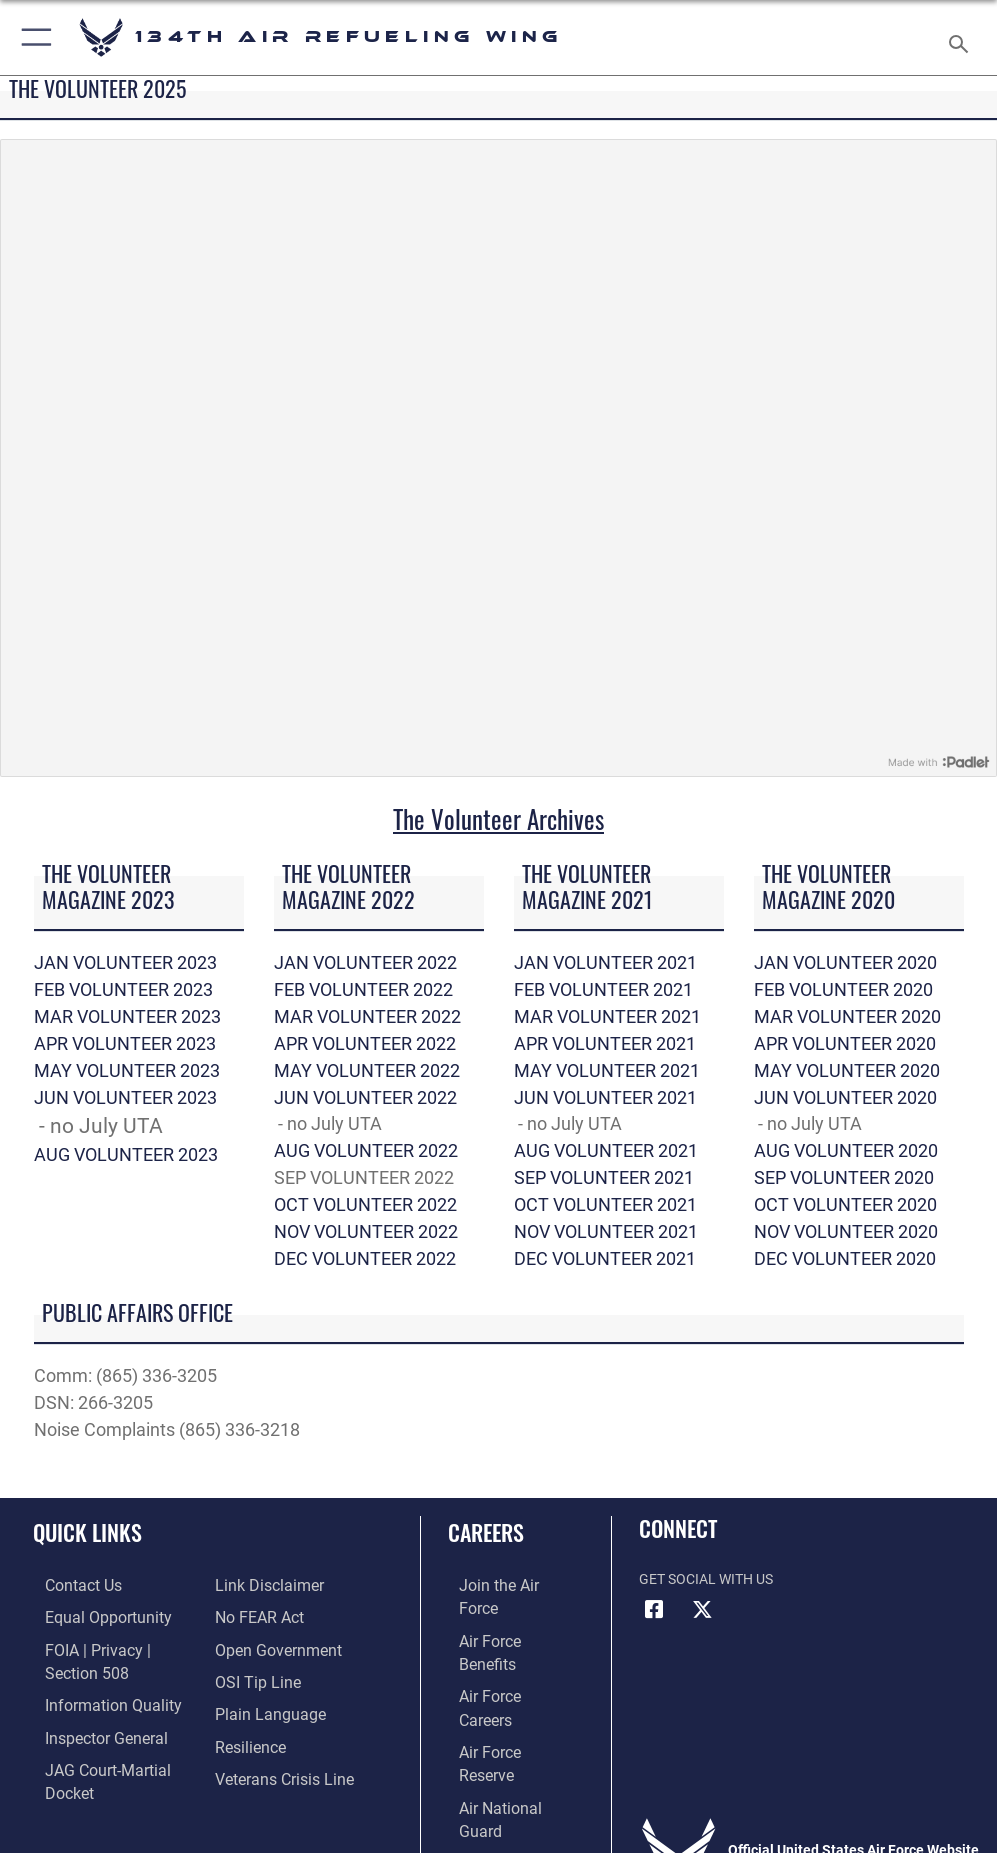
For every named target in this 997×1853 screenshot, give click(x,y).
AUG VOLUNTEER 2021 (606, 1150)
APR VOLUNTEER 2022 (365, 1043)
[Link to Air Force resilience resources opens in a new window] (245, 1738)
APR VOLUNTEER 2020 (845, 1043)
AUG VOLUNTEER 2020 (846, 1150)
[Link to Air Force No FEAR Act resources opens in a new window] (254, 1616)
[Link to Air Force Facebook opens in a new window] (654, 1610)
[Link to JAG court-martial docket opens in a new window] (112, 1759)
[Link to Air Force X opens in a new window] (702, 1610)
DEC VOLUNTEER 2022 (365, 1258)
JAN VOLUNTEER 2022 (365, 962)
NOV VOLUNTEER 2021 (606, 1231)
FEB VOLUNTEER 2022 (363, 989)
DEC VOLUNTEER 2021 (605, 1258)
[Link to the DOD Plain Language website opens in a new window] (263, 1707)
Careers (486, 1532)
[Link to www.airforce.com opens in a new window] (502, 1585)
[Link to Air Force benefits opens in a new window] (502, 1616)
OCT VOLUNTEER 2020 (845, 1204)
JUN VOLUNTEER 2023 (125, 1097)
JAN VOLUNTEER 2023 (125, 962)
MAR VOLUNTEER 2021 (607, 1016)
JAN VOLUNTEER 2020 (845, 962)
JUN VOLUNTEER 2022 (365, 1097)
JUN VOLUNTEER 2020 (845, 1097)
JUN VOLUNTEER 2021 (605, 1097)
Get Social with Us (706, 1579)
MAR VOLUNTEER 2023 (127, 1016)
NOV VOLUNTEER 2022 (366, 1231)
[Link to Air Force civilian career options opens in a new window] (493, 1738)
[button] (32, 37)
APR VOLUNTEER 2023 (125, 1043)
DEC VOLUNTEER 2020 (845, 1258)
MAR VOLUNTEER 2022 (367, 1016)
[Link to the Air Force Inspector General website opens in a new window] (88, 1729)
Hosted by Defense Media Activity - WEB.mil (498, 1810)
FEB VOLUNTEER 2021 (603, 989)
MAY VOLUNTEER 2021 (607, 1070)
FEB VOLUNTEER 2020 (843, 989)
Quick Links (87, 1532)
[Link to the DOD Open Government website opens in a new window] (271, 1646)
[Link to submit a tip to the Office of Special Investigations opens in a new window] (251, 1677)
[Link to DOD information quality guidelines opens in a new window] (93, 1698)
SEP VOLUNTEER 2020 (844, 1177)
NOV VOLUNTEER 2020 (846, 1231)
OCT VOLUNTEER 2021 (605, 1204)
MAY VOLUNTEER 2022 (367, 1070)
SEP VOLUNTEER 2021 (604, 1177)
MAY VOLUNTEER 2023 (127, 1070)
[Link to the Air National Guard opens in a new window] (505, 1707)
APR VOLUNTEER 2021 (605, 1043)
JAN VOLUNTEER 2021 (605, 962)
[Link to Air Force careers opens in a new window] (501, 1646)
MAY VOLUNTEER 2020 (847, 1070)
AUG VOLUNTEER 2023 (126, 1154)
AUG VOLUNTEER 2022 (366, 1150)
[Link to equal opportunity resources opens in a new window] (89, 1616)
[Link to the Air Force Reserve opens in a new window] (501, 1677)
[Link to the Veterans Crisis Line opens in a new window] (276, 1768)
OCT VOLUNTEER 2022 (365, 1204)
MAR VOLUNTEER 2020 (847, 1016)
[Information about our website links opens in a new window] (261, 1585)
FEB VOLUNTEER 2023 (123, 989)
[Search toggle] (963, 37)
